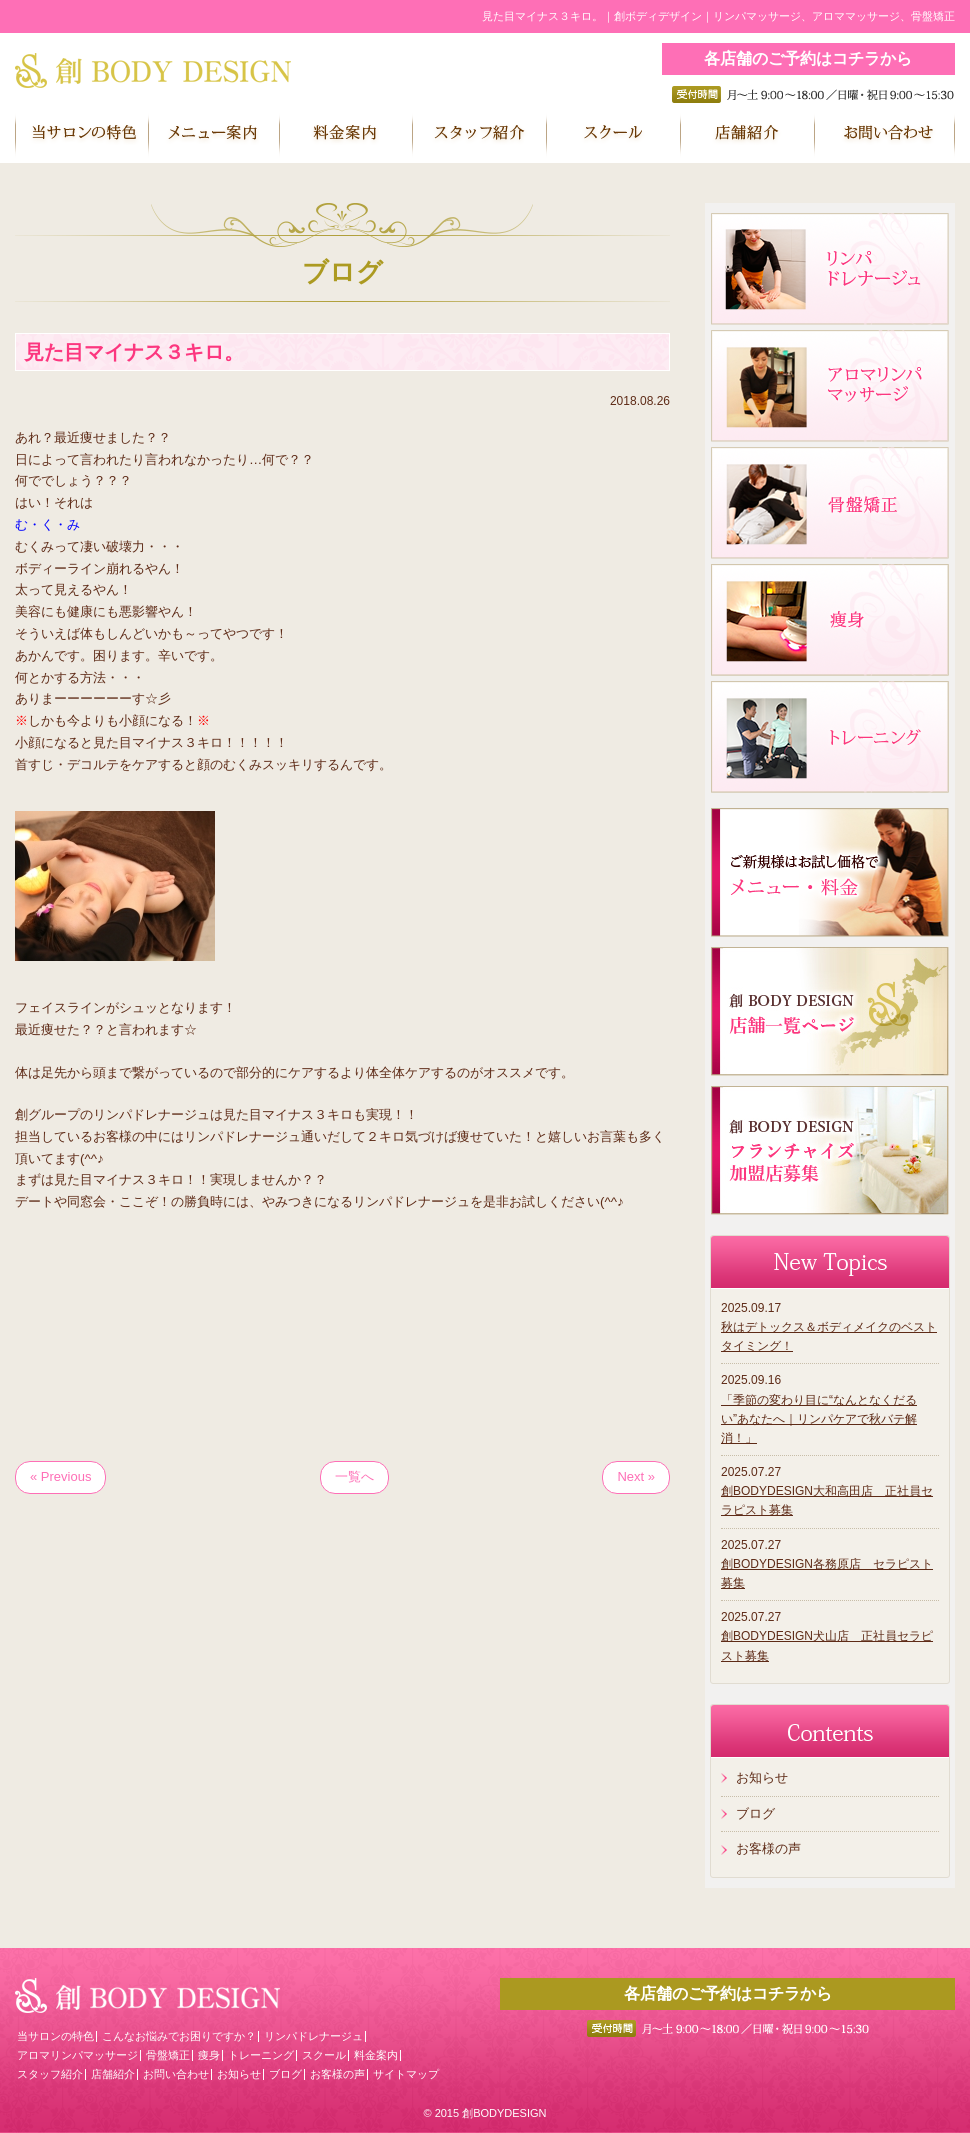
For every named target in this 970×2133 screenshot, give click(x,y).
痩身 (209, 2055)
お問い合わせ (176, 2074)
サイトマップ (406, 2074)
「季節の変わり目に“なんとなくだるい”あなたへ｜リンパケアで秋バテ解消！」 (819, 1419)
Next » (636, 1476)
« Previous (60, 1476)
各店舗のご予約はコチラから (808, 58)
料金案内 (376, 2055)
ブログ (755, 1813)
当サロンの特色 (55, 2036)
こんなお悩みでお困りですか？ (179, 2036)
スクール (324, 2055)
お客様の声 (768, 1848)
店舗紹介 (113, 2074)
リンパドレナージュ (313, 2036)
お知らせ (762, 1777)
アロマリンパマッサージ (77, 2055)
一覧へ (354, 1476)
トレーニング (261, 2055)
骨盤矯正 (168, 2055)
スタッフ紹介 (50, 2074)
